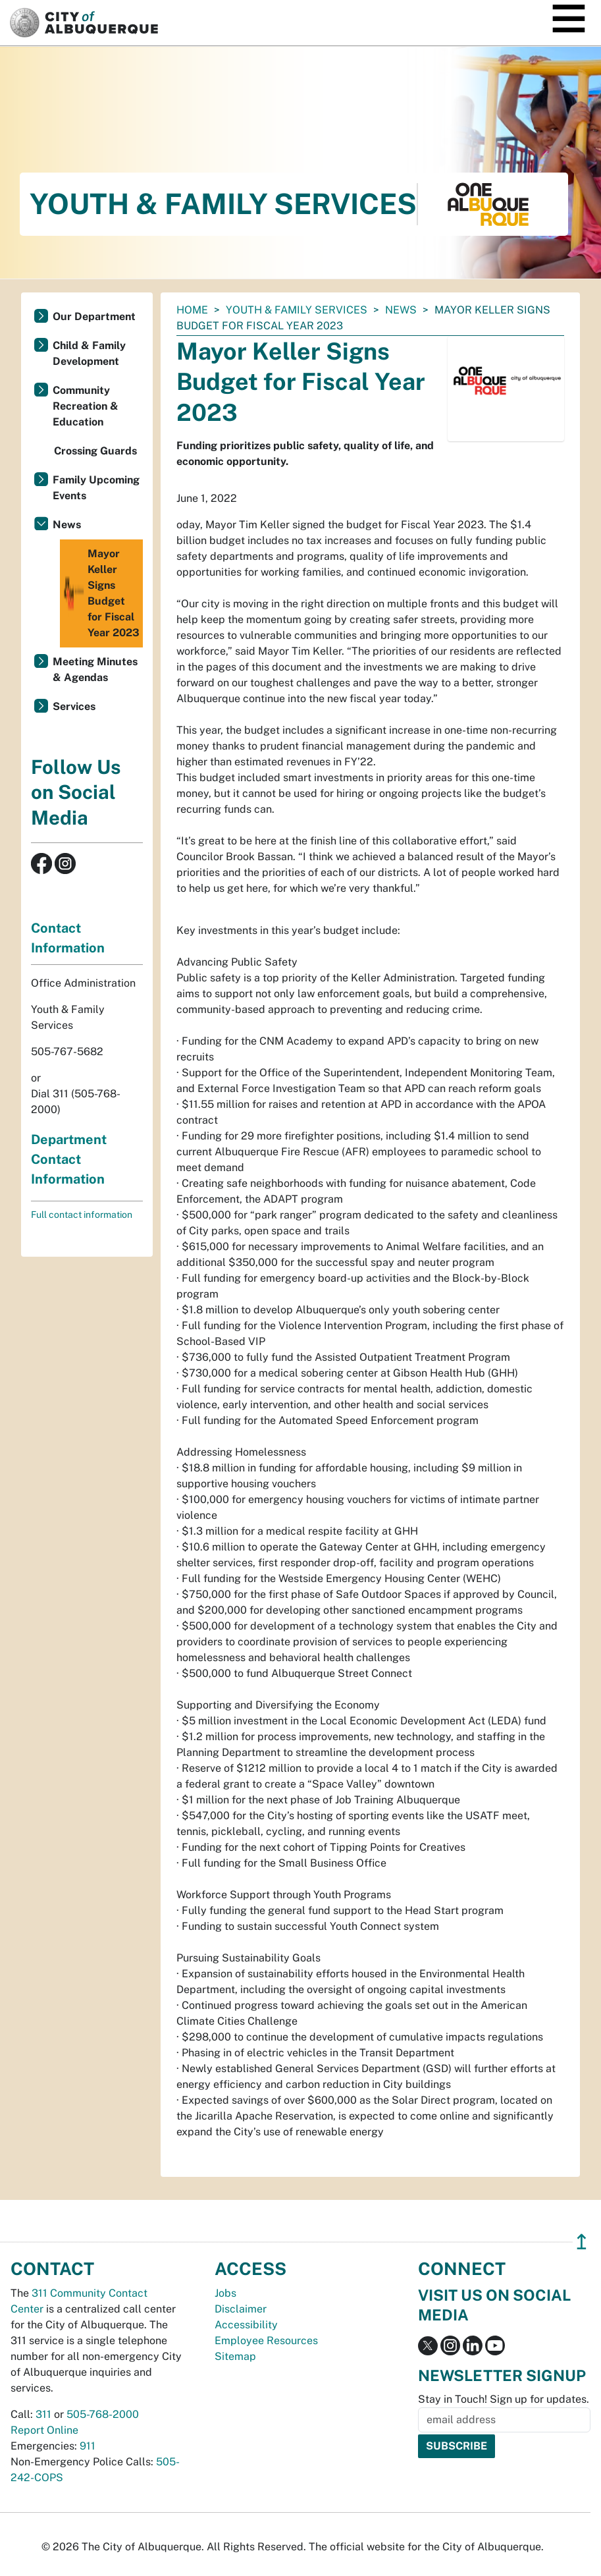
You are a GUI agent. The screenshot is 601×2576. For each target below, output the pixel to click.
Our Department (94, 316)
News (401, 310)
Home (192, 310)
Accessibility (246, 2324)
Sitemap (235, 2356)
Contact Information (68, 938)
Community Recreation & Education (85, 406)
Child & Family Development (89, 353)
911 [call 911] (87, 2446)
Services (74, 706)
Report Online (44, 2430)
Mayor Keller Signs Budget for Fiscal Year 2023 (101, 593)
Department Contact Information (69, 1159)
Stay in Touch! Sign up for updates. (503, 2399)
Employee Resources (266, 2340)
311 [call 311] (43, 2414)
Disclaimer (241, 2309)
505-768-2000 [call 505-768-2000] (102, 2414)
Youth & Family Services (296, 310)
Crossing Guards (95, 451)
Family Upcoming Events (96, 488)
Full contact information (81, 1214)
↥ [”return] (581, 2242)
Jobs (225, 2293)
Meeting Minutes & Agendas (95, 669)
